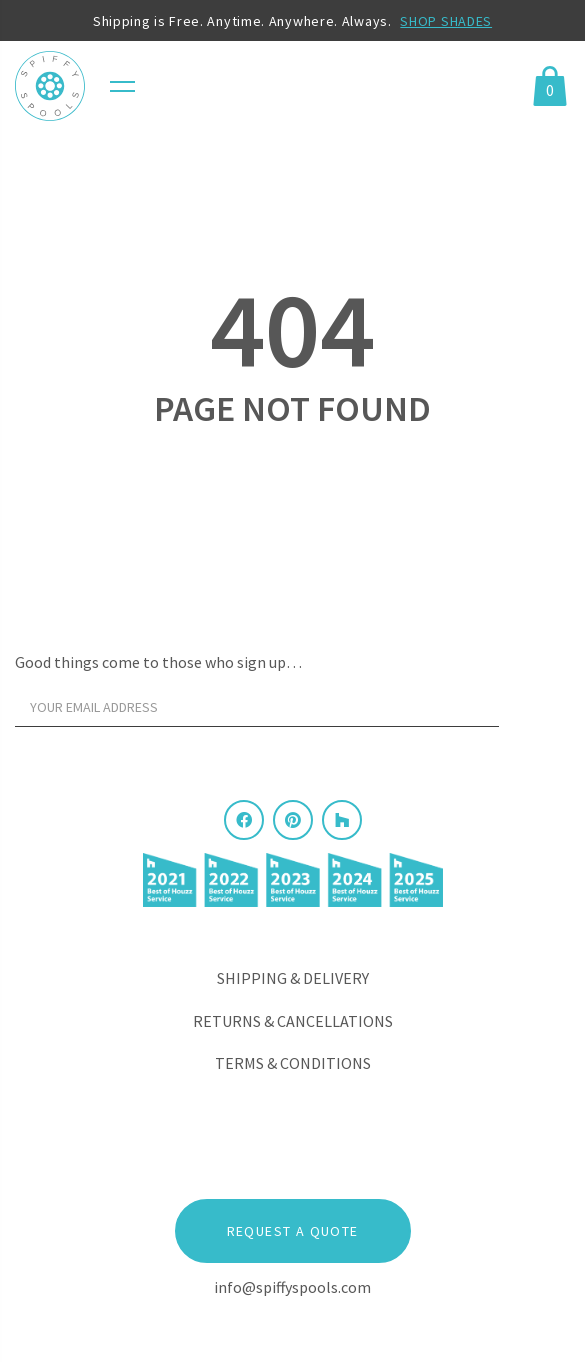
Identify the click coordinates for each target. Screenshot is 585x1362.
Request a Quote (293, 1231)
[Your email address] (257, 707)
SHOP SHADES (446, 21)
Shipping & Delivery (293, 978)
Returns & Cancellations (293, 1021)
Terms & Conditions (293, 1063)
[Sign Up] (539, 712)
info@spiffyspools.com (292, 1287)
